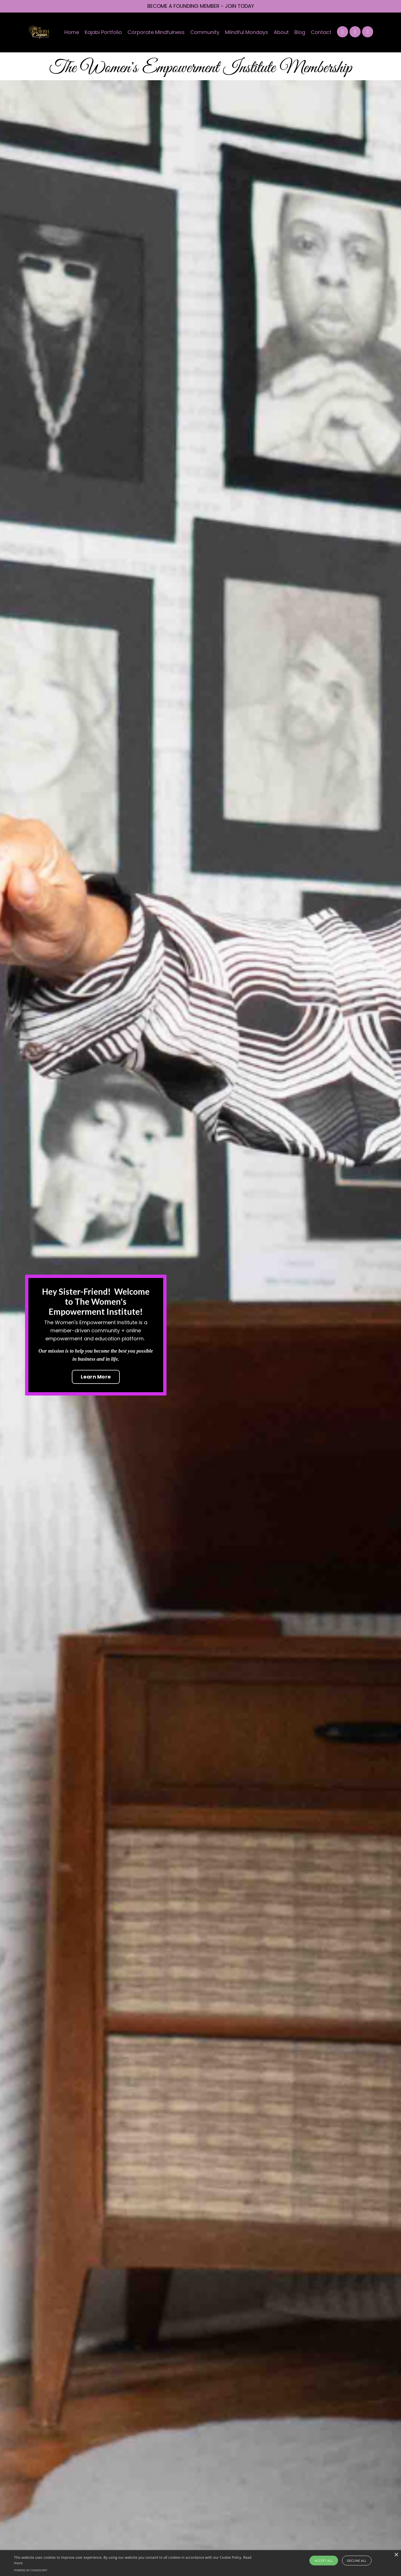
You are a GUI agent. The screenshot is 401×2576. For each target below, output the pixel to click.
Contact (321, 32)
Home (71, 32)
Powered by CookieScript (30, 2570)
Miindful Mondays (246, 32)
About (281, 32)
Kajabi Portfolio (103, 32)
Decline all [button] (356, 2560)
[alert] (200, 2563)
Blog (299, 32)
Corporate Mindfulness (156, 32)
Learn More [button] (96, 1376)
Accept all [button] (324, 2560)
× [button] (396, 2555)
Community (204, 32)
